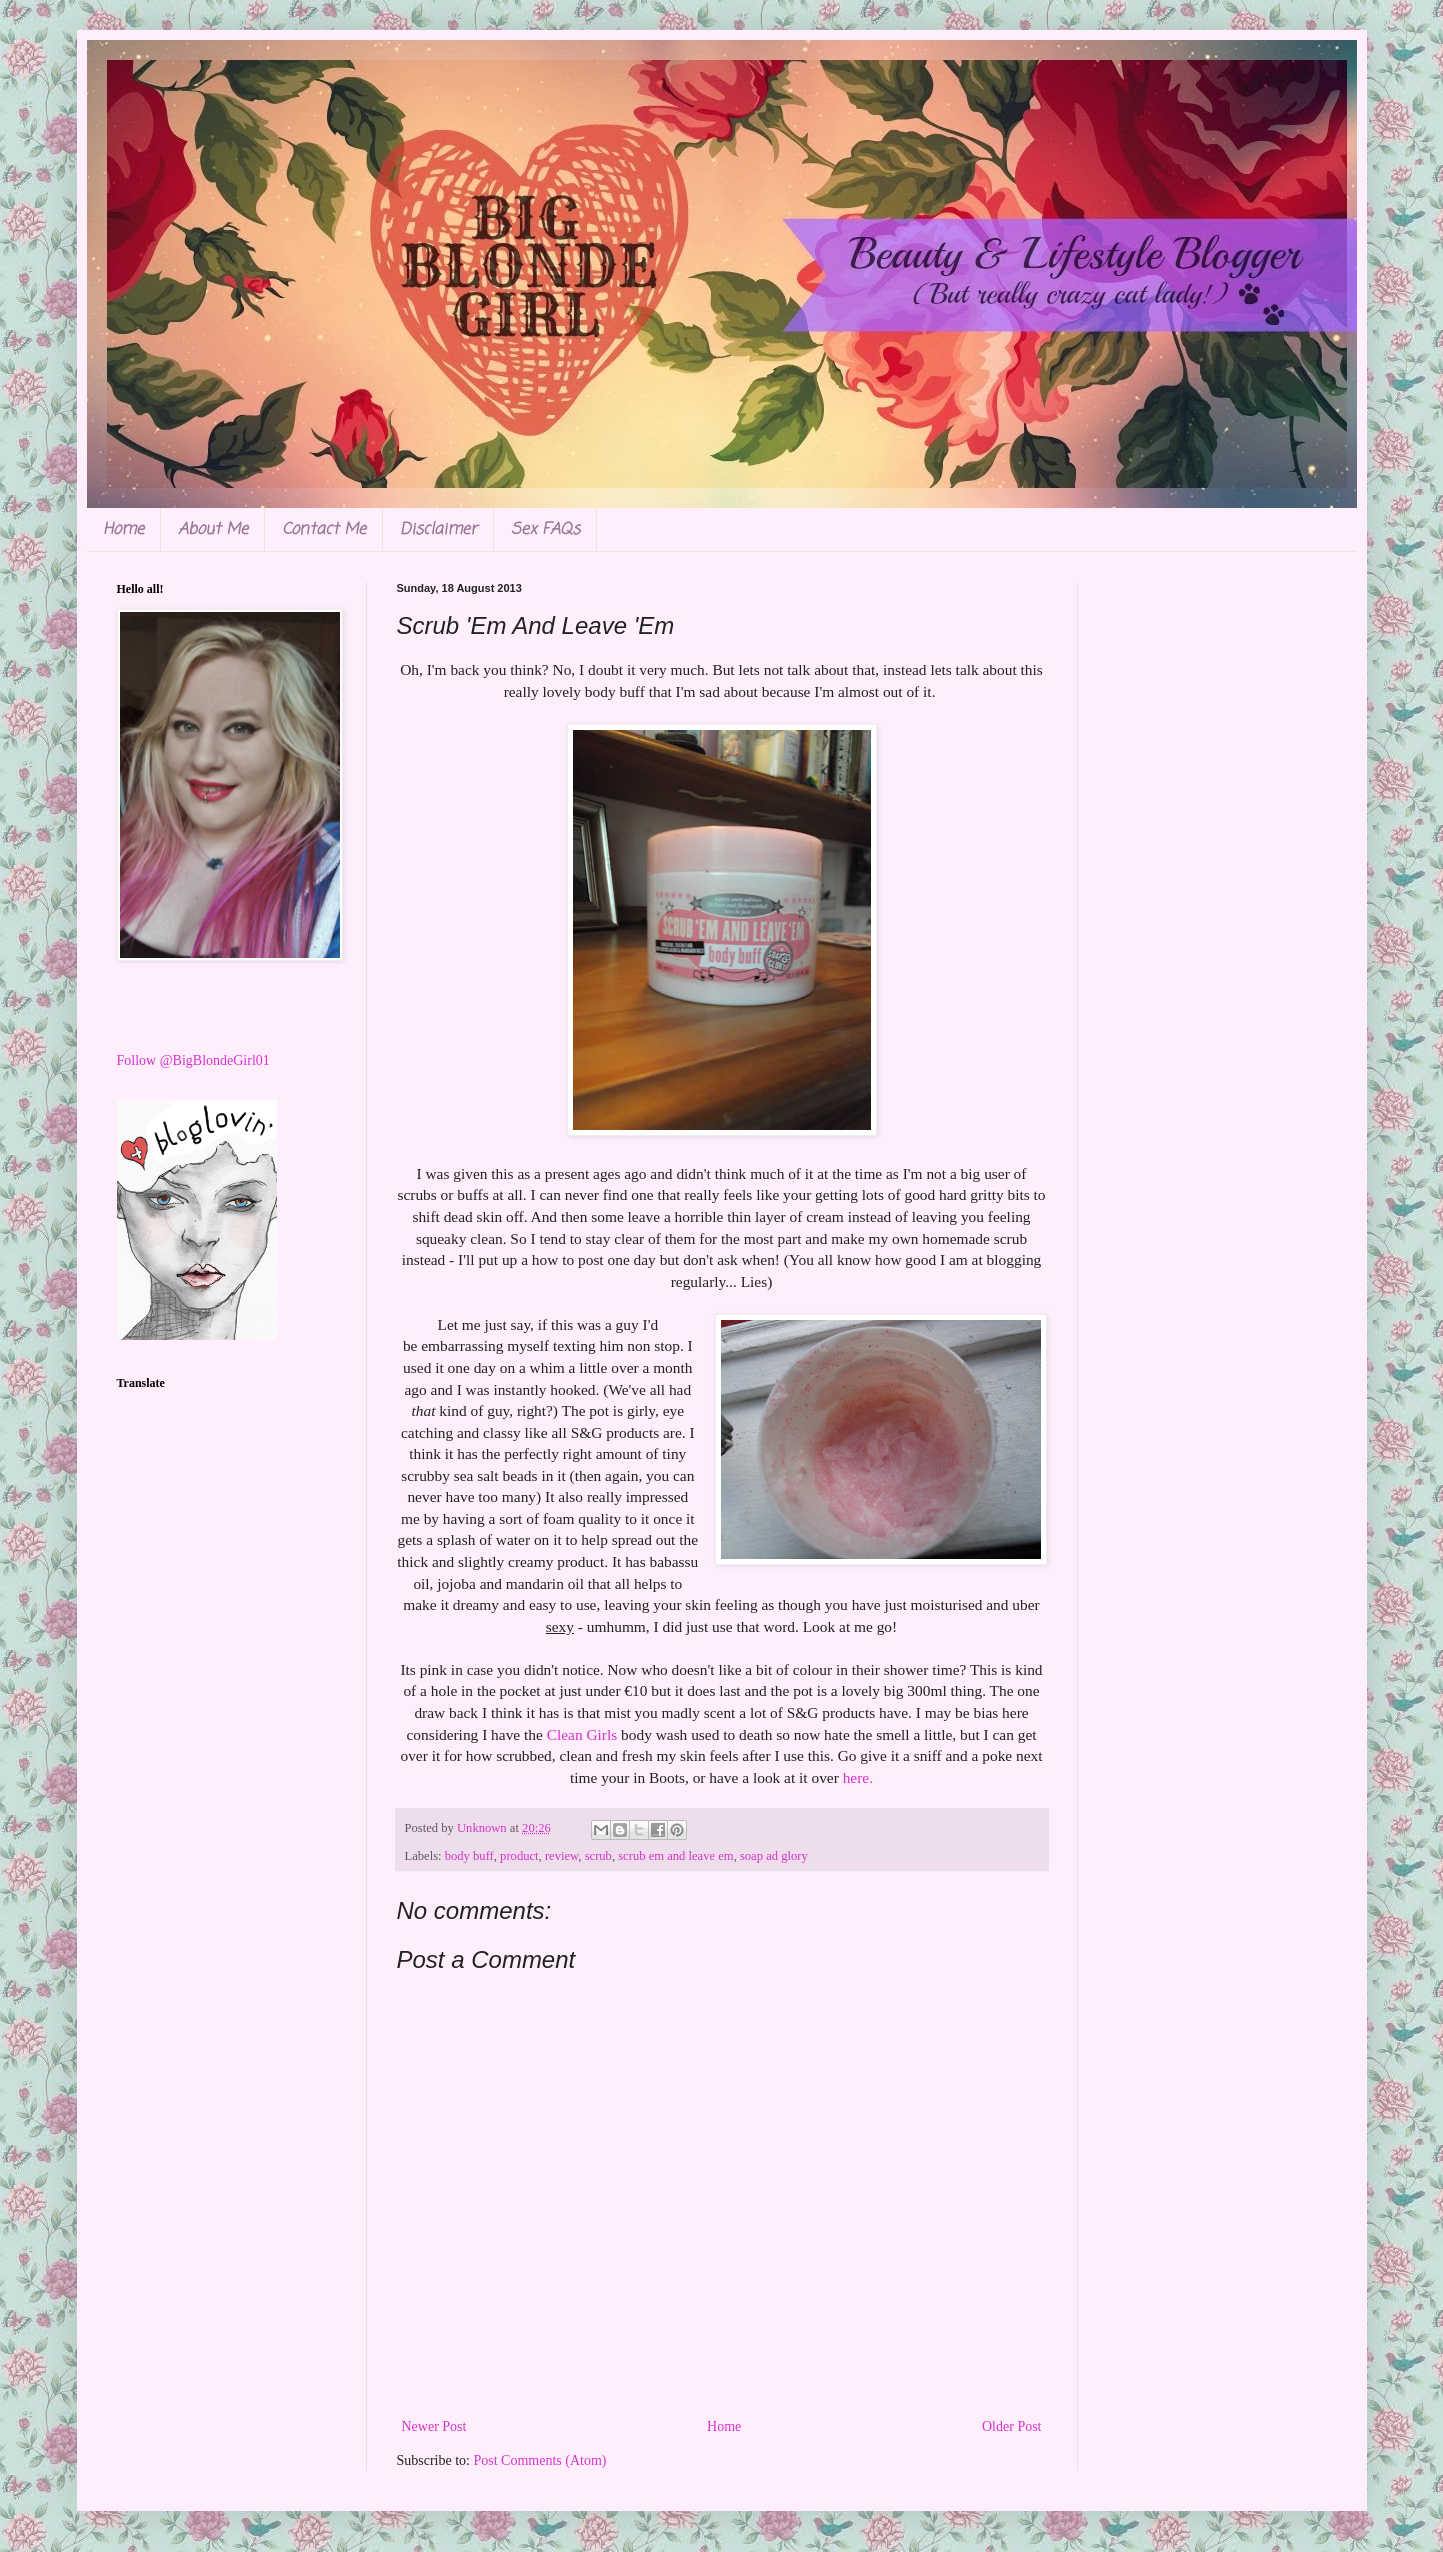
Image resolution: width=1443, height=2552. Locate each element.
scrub (598, 1856)
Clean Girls (582, 1734)
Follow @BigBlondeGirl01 (193, 1060)
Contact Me (324, 530)
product (519, 1856)
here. (856, 1777)
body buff (469, 1856)
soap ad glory (774, 1856)
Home (123, 530)
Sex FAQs (545, 530)
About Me (213, 530)
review (561, 1856)
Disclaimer (438, 530)
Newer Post (434, 2426)
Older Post (1012, 2426)
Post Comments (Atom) (540, 2460)
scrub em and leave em (675, 1856)
